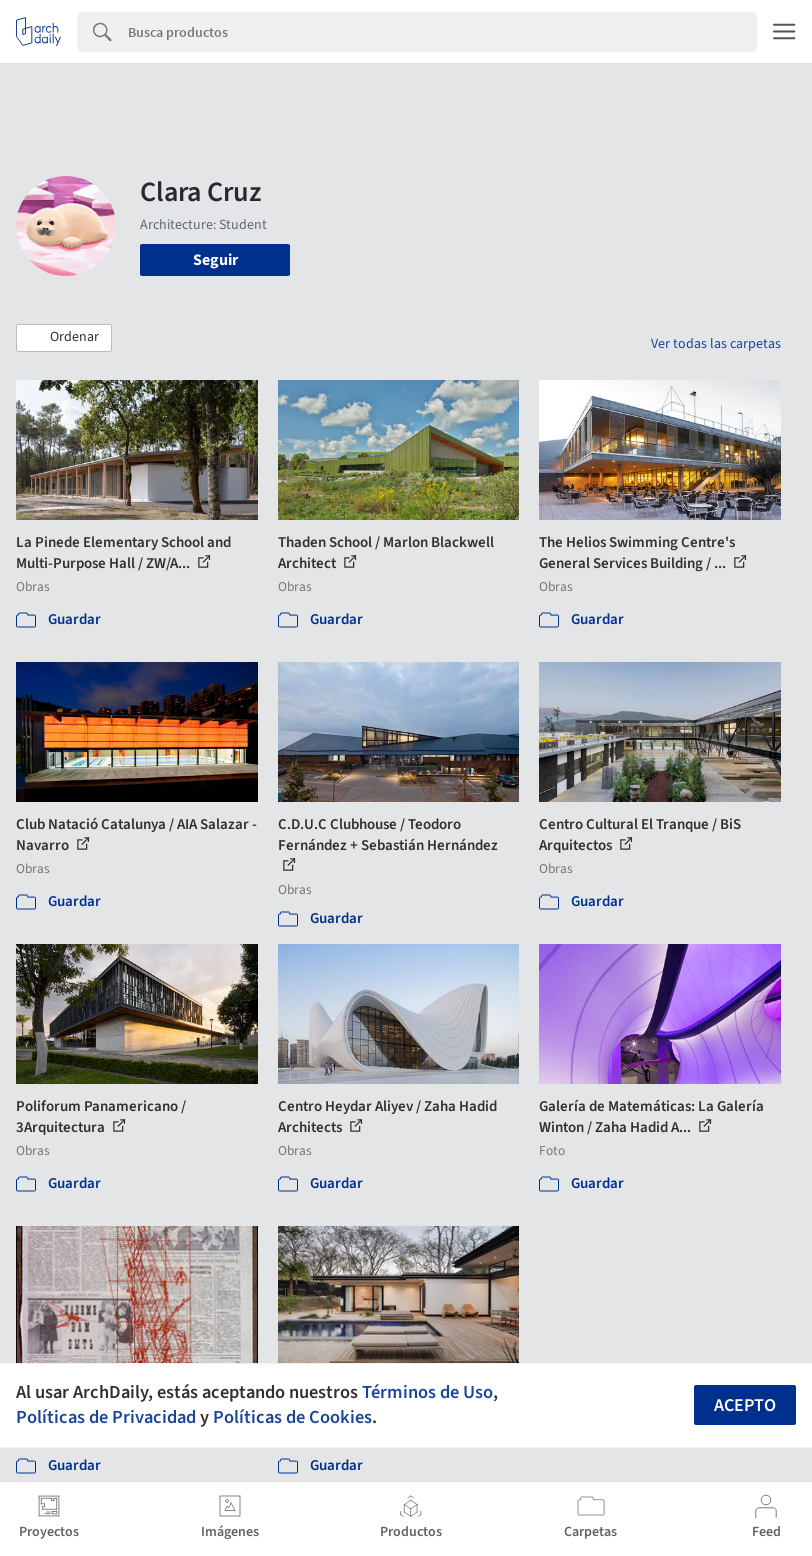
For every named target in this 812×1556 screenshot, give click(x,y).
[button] (64, 338)
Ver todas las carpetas (716, 344)
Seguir (215, 260)
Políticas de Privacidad (106, 1417)
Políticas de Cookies (292, 1417)
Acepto (745, 1405)
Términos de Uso (427, 1392)
